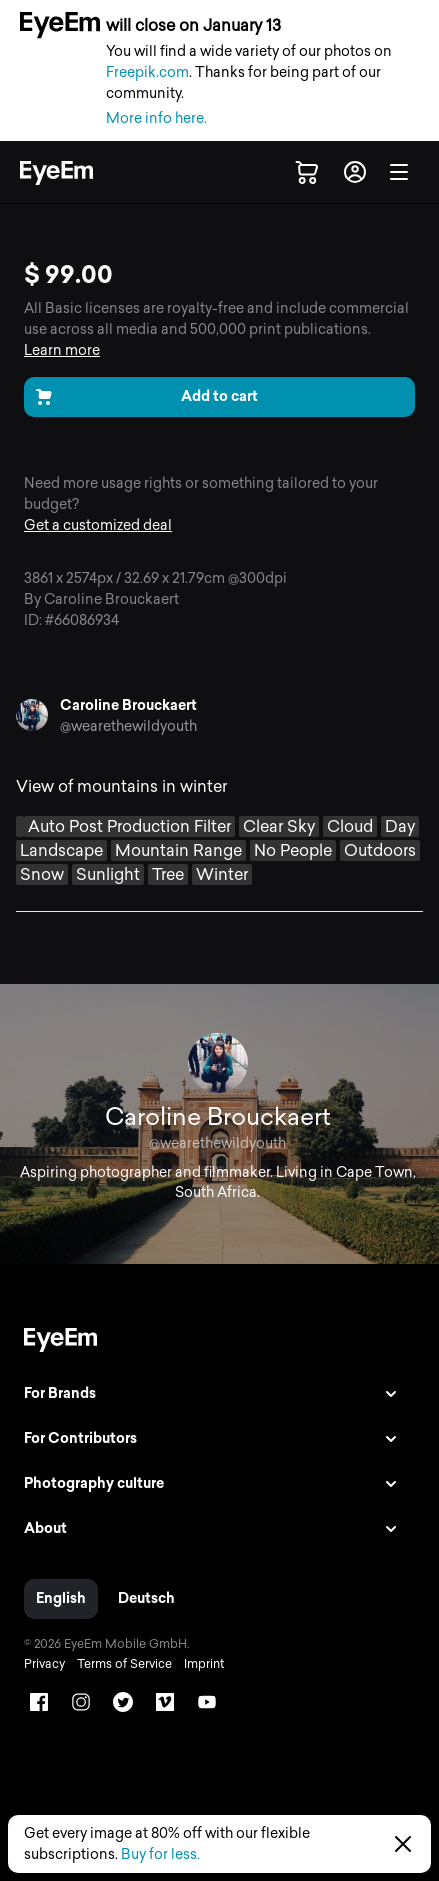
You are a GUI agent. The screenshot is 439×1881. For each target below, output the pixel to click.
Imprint (204, 1664)
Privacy (44, 1664)
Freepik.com (147, 72)
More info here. (156, 118)
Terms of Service (124, 1664)
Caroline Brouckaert (128, 705)
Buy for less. (160, 1854)
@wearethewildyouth (128, 726)
